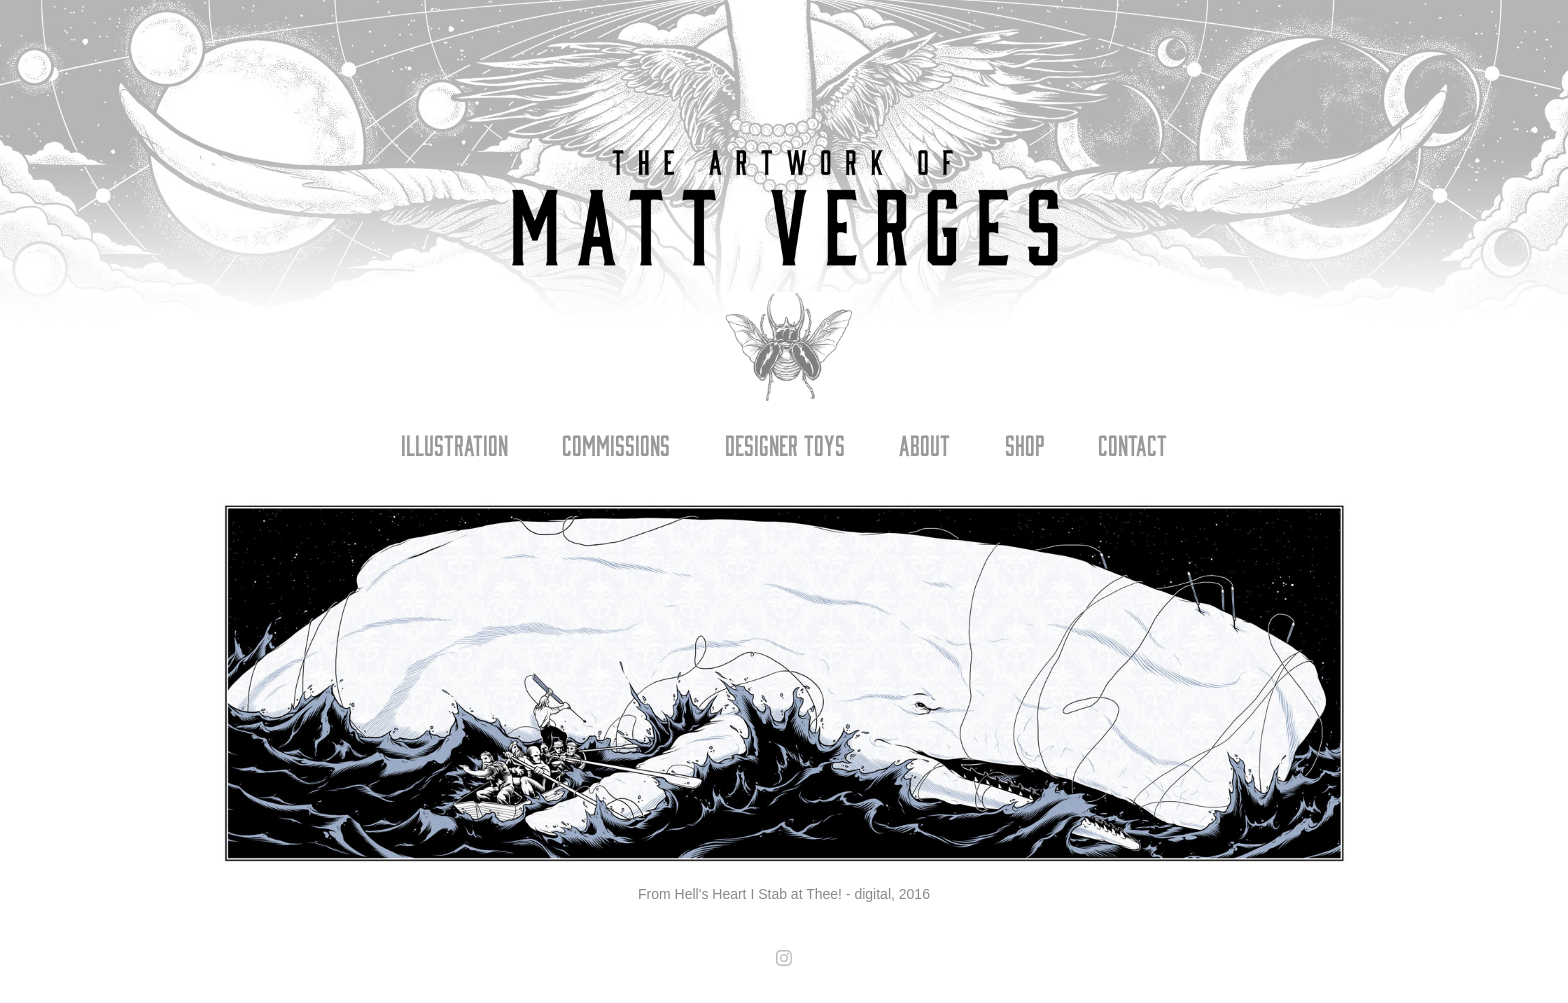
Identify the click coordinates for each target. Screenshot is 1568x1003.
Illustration (454, 444)
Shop (1024, 444)
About (924, 444)
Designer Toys (785, 444)
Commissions (616, 444)
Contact (1132, 444)
